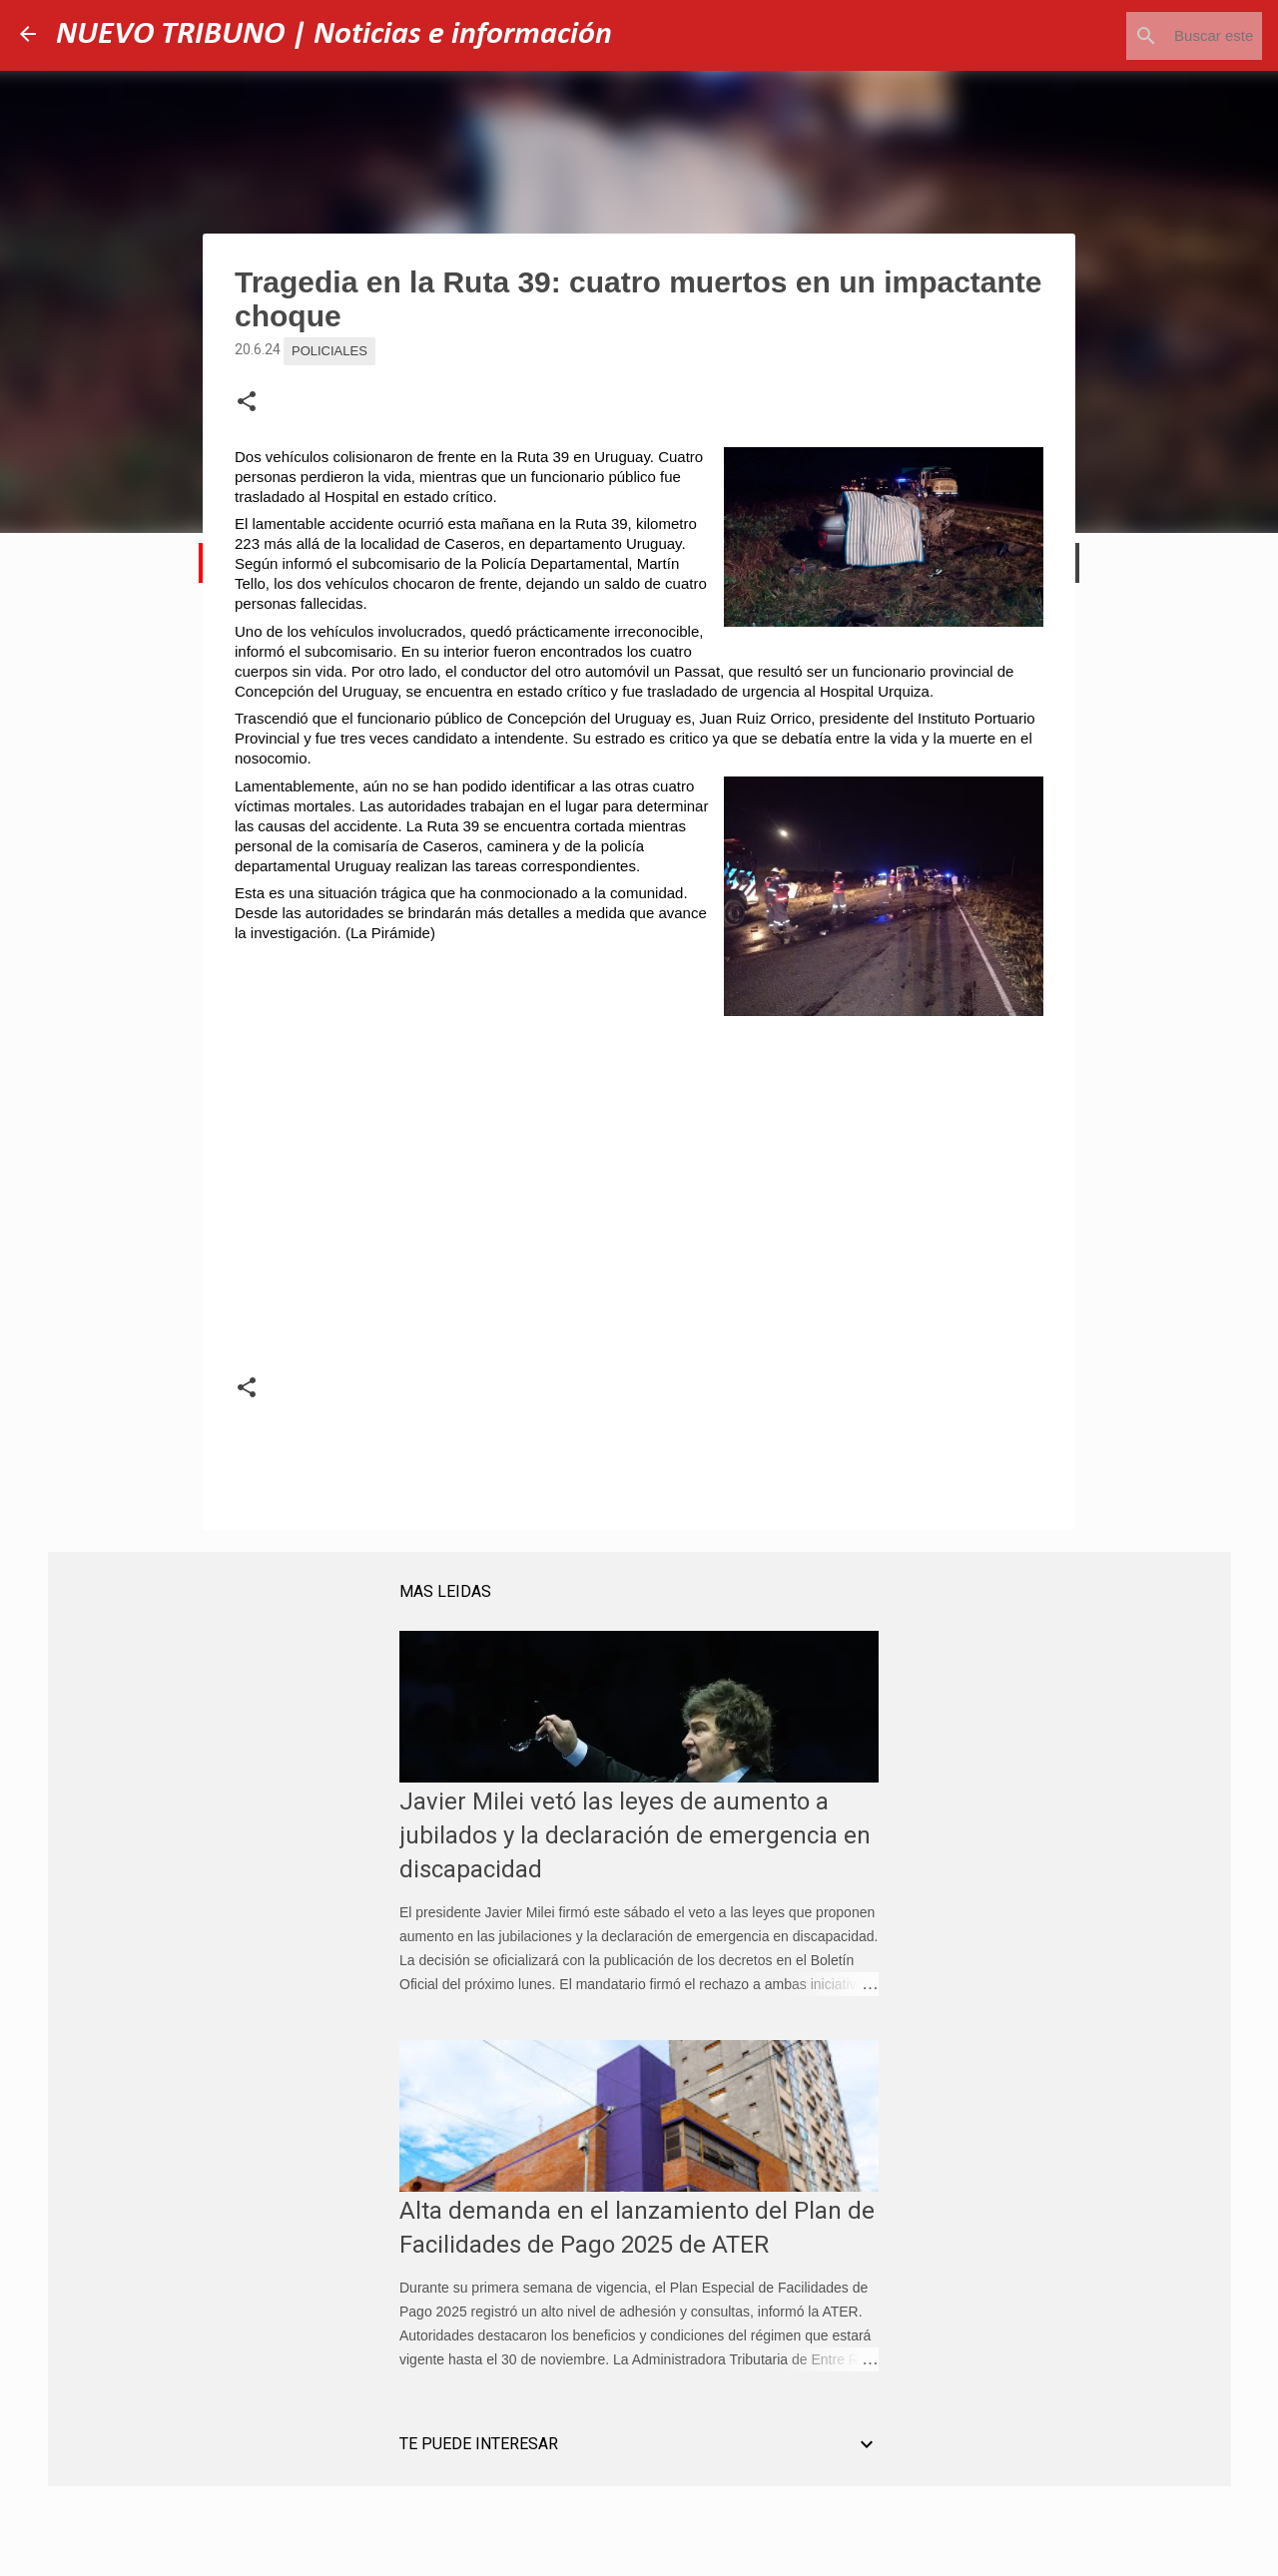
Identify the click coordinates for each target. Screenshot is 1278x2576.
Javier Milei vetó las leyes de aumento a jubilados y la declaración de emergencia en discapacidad (635, 1835)
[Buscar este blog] (1157, 36)
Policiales (329, 350)
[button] (247, 402)
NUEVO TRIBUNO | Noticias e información (334, 35)
